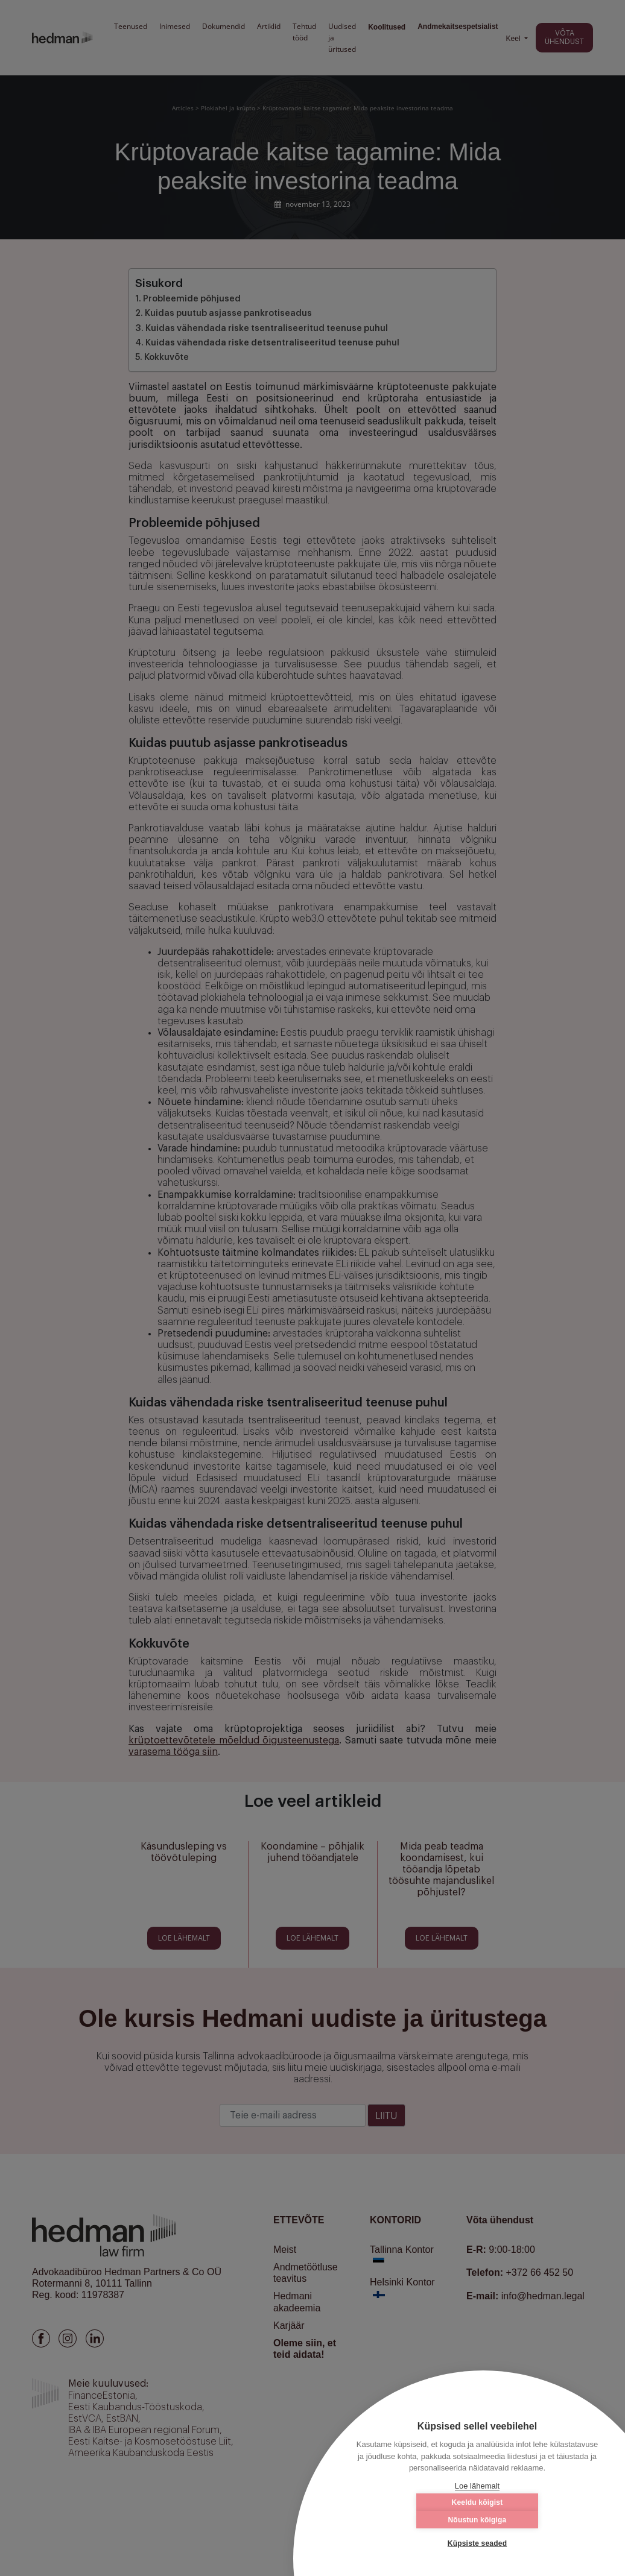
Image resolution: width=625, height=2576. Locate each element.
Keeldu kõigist (416, 2520)
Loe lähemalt (477, 2485)
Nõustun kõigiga (539, 2520)
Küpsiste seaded (477, 2543)
